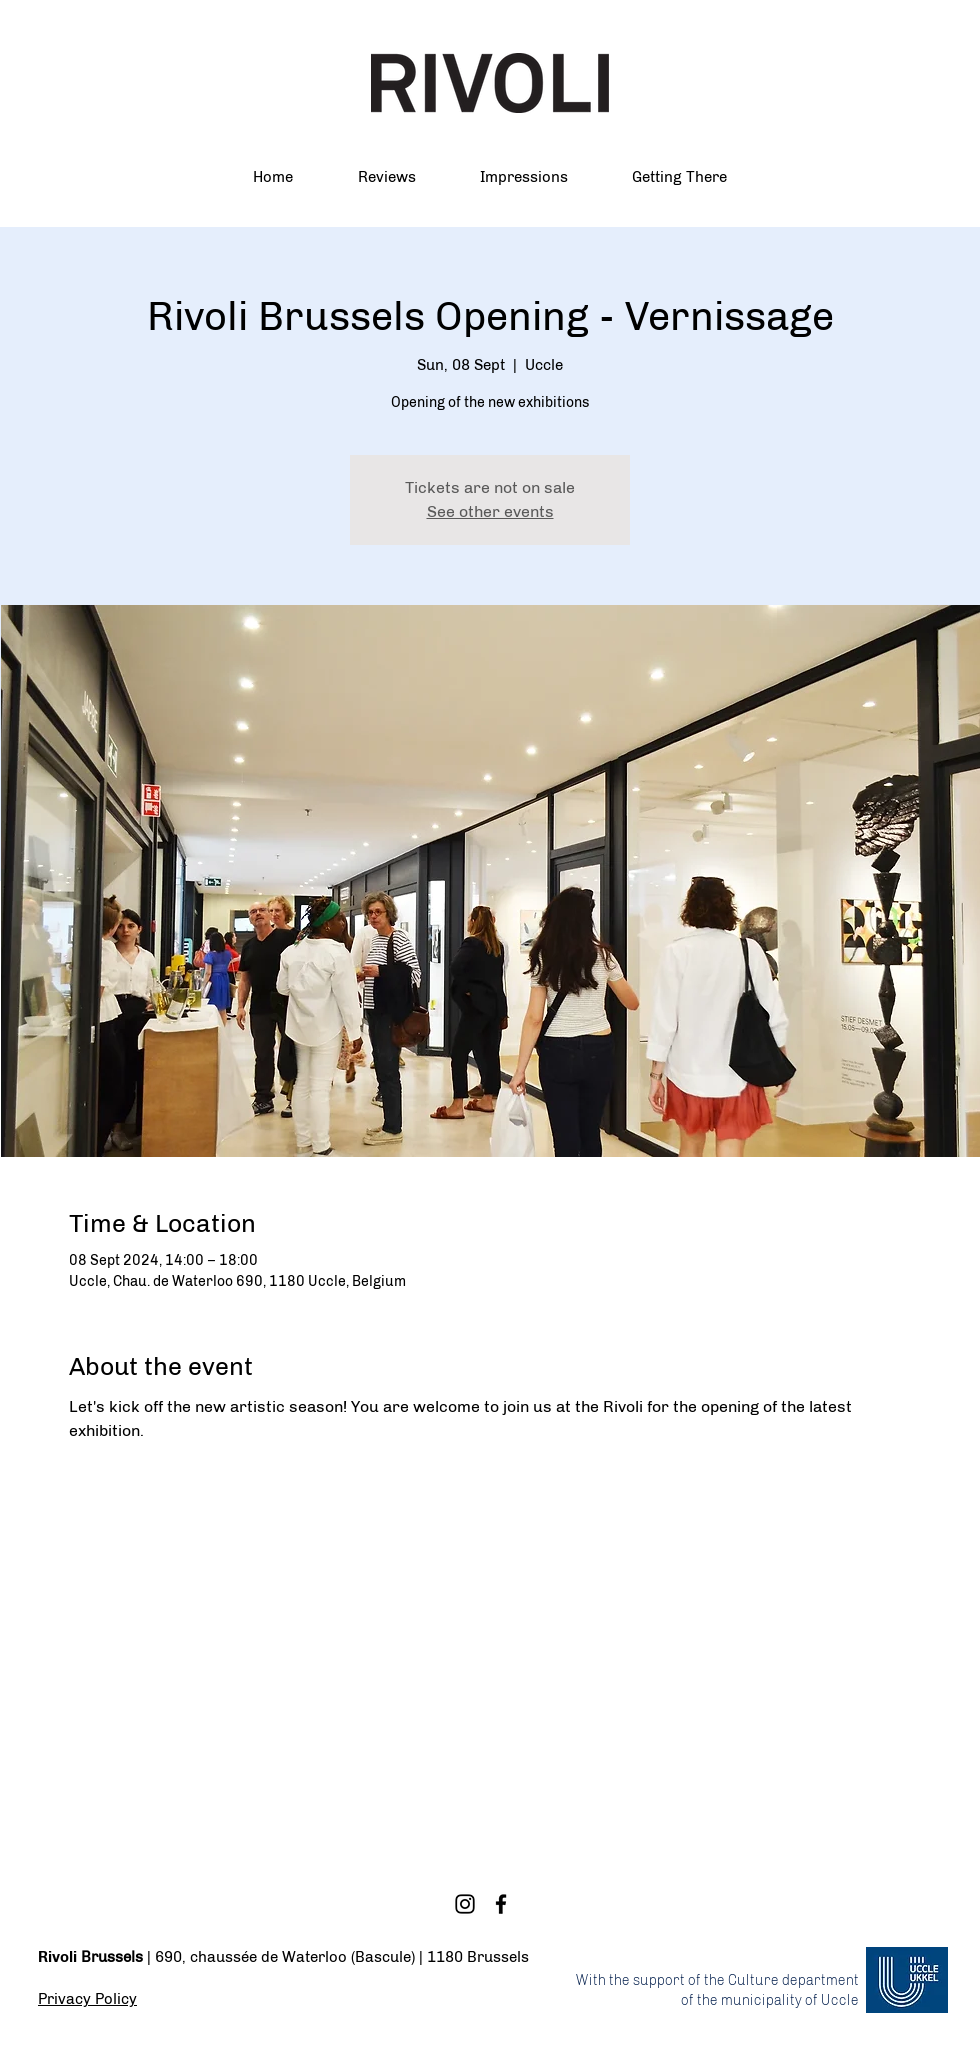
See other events (490, 511)
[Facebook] (501, 1904)
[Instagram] (465, 1904)
